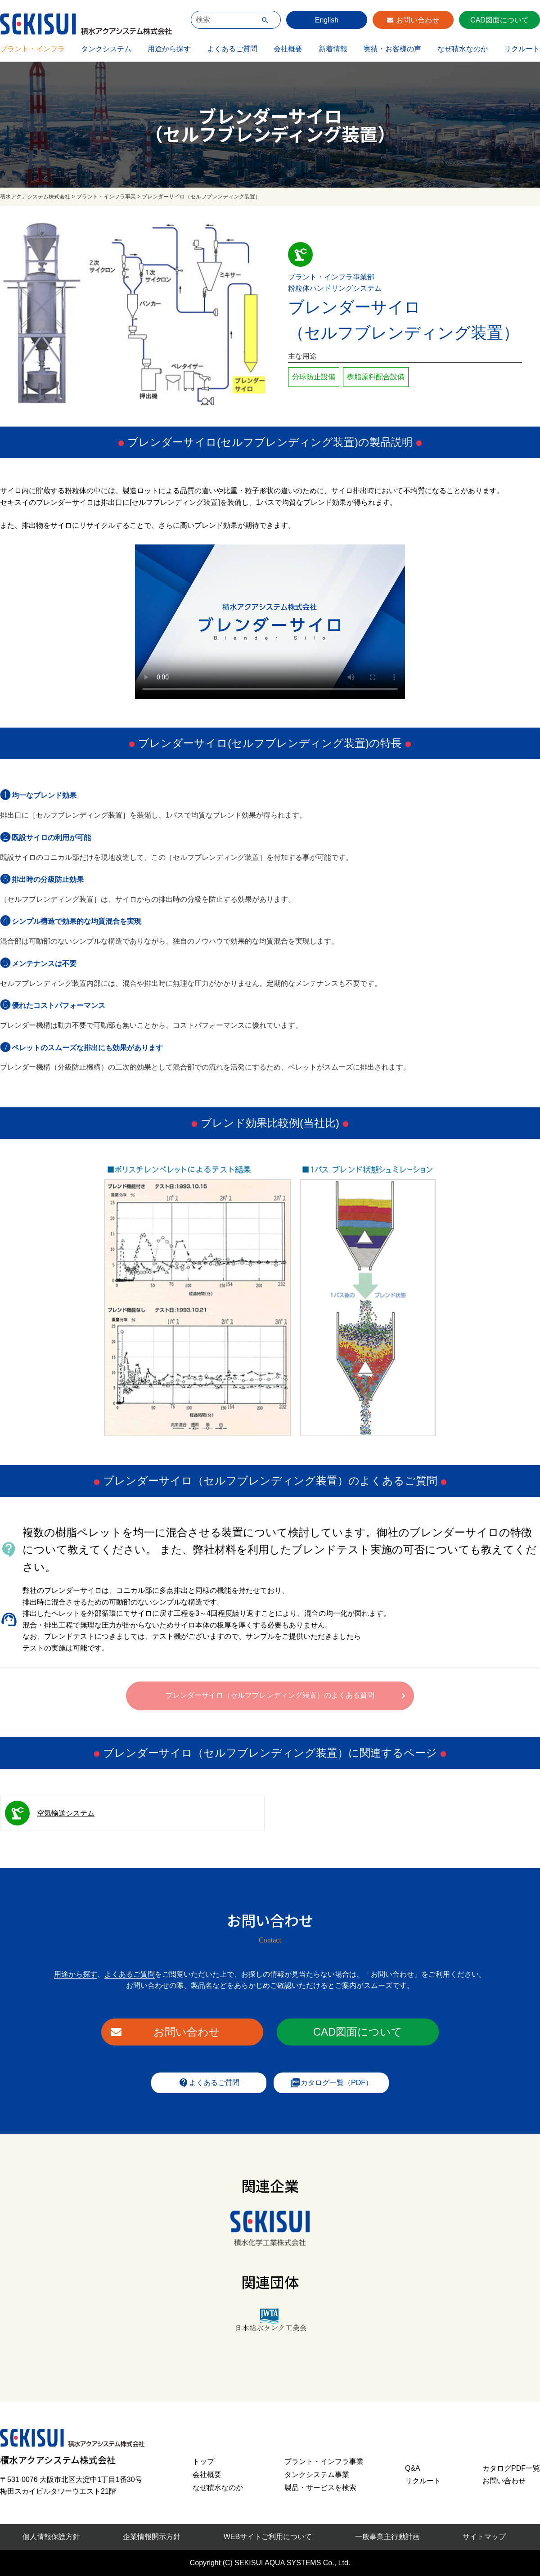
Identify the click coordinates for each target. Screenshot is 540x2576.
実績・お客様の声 (392, 49)
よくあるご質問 (232, 49)
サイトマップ (484, 2536)
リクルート (522, 49)
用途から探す (169, 49)
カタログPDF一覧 (511, 2468)
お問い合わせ (417, 20)
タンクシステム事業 (316, 2474)
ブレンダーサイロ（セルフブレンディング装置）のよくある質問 (270, 1695)
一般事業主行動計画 (387, 2536)
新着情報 (333, 49)
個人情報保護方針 (51, 2536)
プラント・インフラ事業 (324, 2461)
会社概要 (288, 49)
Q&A (412, 2468)
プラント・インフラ (32, 49)
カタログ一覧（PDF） (331, 2082)
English (326, 20)
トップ (203, 2461)
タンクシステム (106, 49)
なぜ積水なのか (462, 49)
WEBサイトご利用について (268, 2536)
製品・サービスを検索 (320, 2487)
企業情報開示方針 (151, 2536)
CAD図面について (499, 20)
